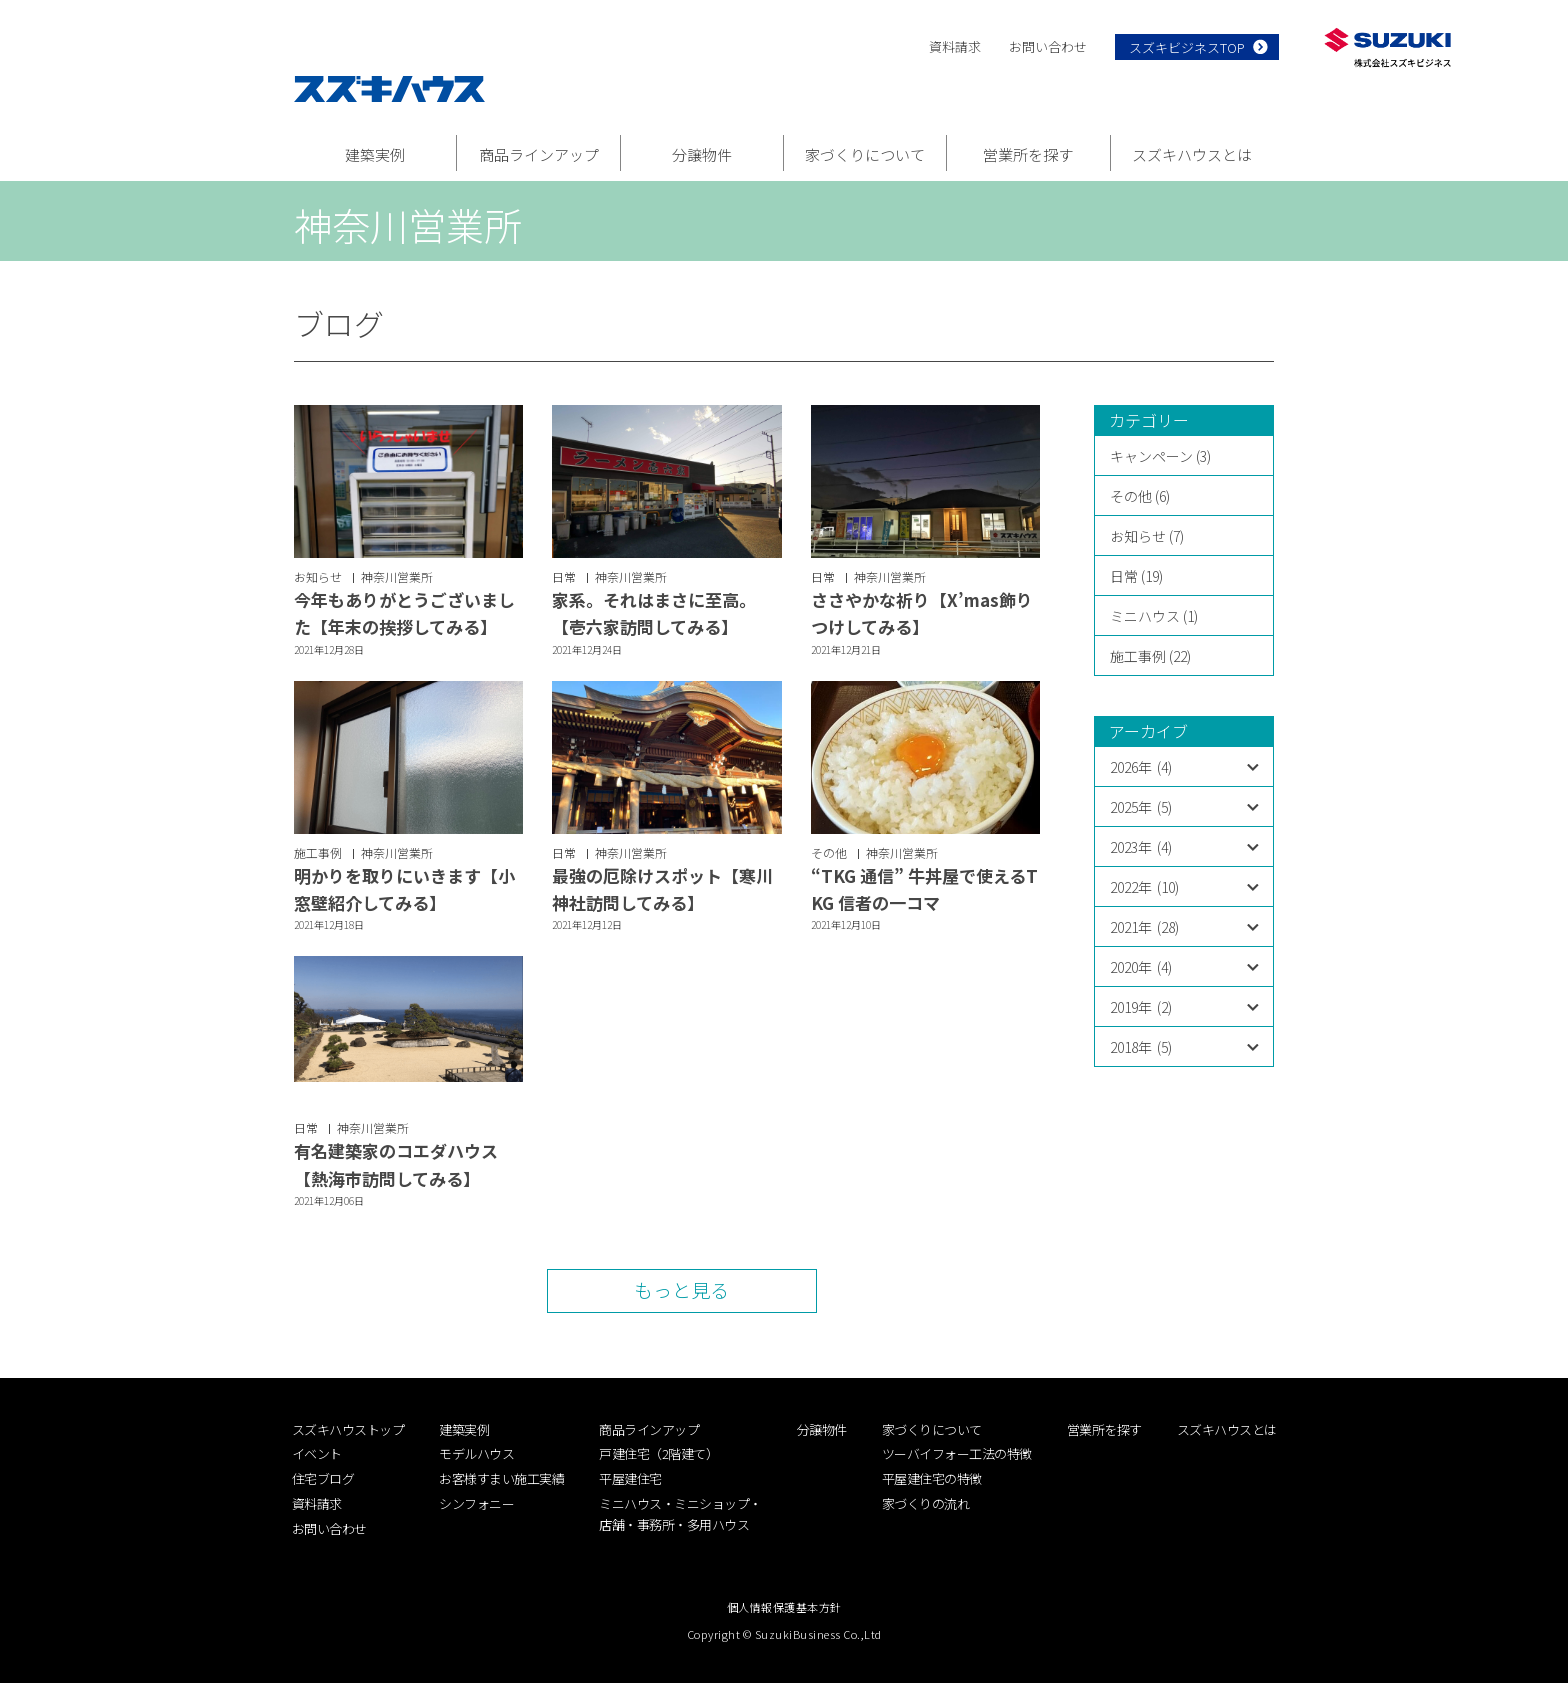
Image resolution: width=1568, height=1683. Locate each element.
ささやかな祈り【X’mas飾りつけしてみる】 (922, 613)
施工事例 (318, 852)
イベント (317, 1453)
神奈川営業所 (397, 576)
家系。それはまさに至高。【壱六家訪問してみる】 (654, 613)
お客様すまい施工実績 (501, 1478)
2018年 (1141, 1047)
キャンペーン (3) (1160, 456)
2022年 (1144, 887)
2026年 (1141, 767)
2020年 (1141, 967)
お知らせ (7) (1147, 536)
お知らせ (318, 576)
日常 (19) (1136, 576)
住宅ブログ (323, 1478)
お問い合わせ (1048, 46)
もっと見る (681, 1289)
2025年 (1141, 807)
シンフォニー (476, 1503)
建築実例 (375, 154)
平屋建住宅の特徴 (932, 1478)
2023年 (1141, 847)
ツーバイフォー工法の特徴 (957, 1453)
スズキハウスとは (1192, 154)
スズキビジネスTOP (1187, 47)
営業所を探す (1028, 154)
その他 (829, 852)
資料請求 (955, 46)
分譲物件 (702, 154)
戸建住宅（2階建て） (658, 1453)
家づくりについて (865, 154)
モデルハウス (476, 1453)
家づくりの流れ (926, 1503)
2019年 (1141, 1007)
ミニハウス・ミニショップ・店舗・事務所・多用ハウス (680, 1514)
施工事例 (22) (1150, 656)
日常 (564, 576)
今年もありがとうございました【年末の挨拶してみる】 (404, 613)
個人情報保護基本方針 (784, 1607)
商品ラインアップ (539, 154)
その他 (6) (1140, 496)
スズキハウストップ (348, 1429)
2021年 (1144, 927)
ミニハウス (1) (1154, 616)
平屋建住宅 (630, 1478)
